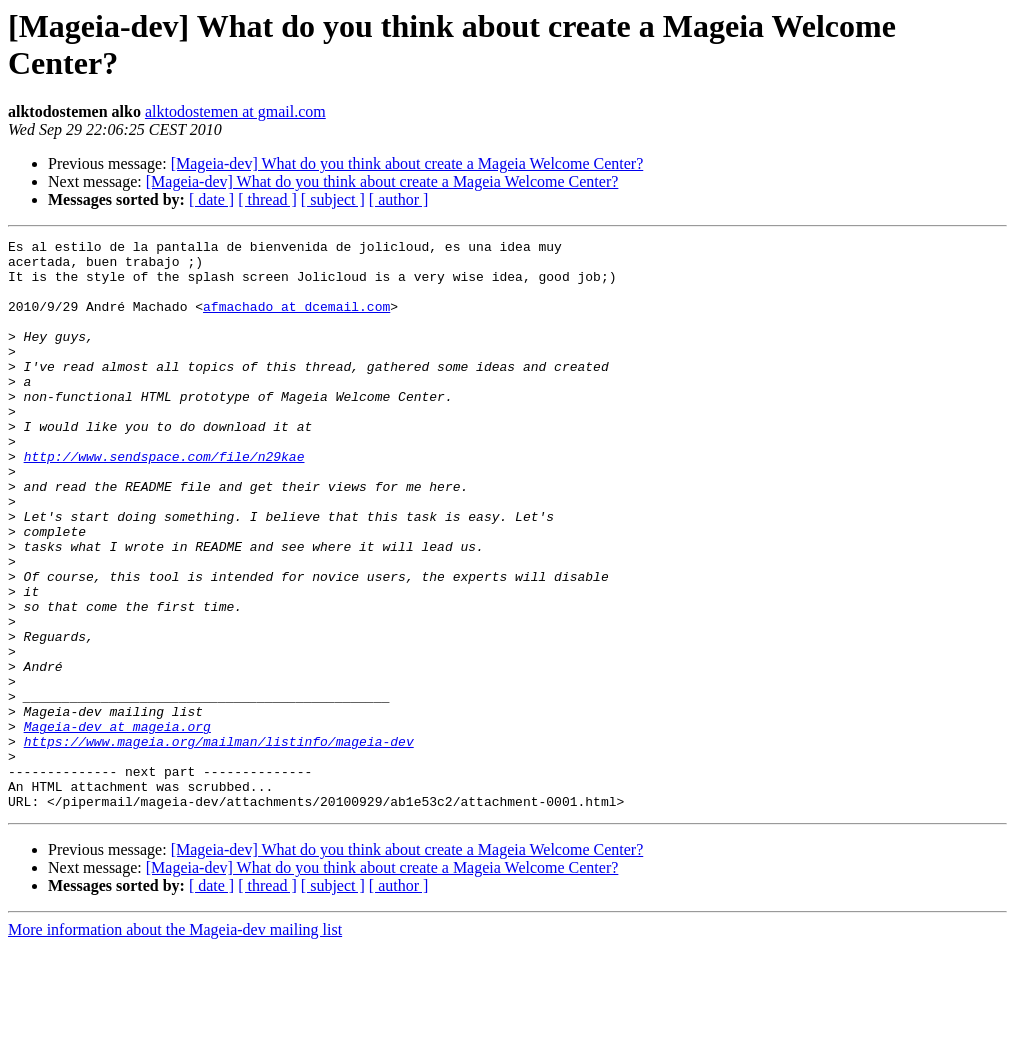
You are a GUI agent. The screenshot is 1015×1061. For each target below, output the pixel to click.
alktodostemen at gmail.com (235, 111)
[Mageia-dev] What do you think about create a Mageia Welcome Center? (407, 163)
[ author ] (399, 199)
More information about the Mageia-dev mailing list (175, 1043)
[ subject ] (333, 199)
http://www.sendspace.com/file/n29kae (164, 501)
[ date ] (211, 199)
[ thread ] (267, 199)
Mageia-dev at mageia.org (117, 825)
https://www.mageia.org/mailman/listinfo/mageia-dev (219, 843)
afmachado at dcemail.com (296, 321)
